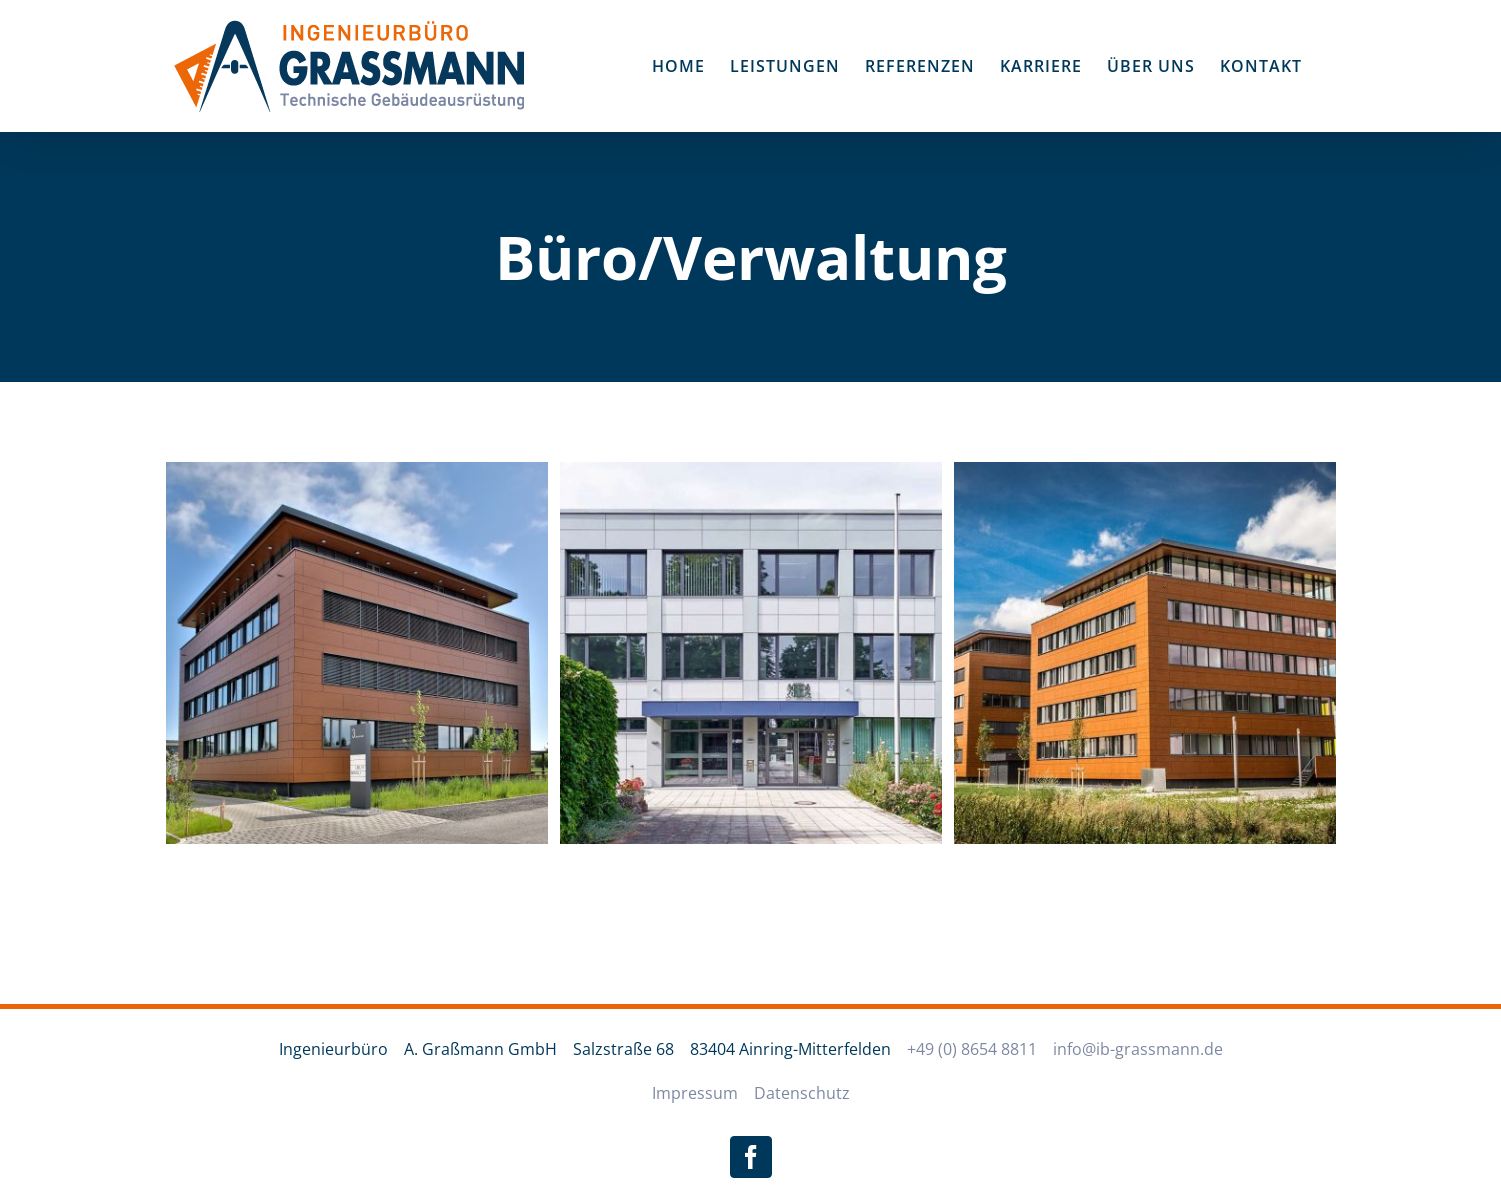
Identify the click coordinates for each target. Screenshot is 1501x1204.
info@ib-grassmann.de (1138, 1049)
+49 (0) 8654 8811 (972, 1049)
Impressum (695, 1093)
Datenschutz (802, 1093)
